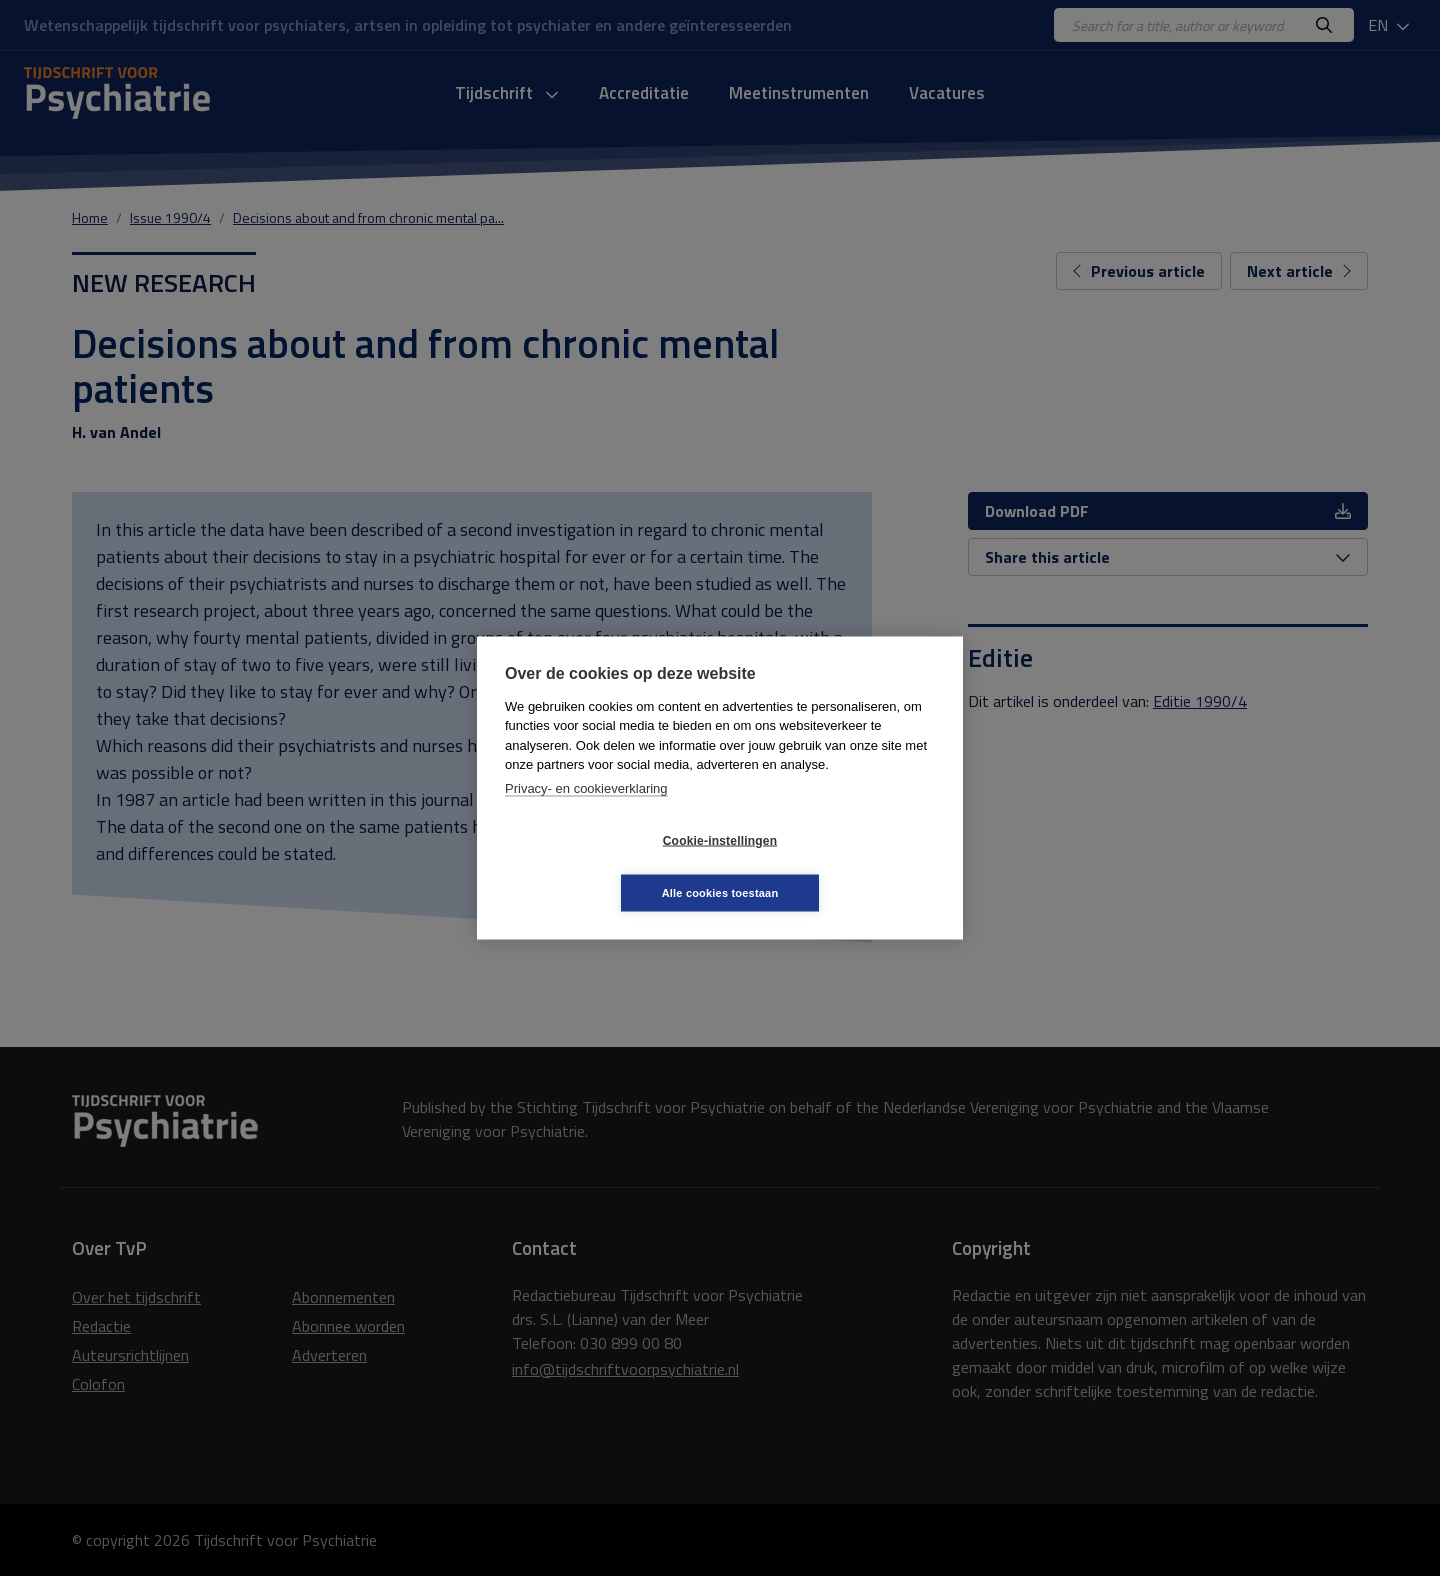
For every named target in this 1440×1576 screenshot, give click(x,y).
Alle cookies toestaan (839, 866)
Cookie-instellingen (601, 867)
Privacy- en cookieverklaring (586, 814)
